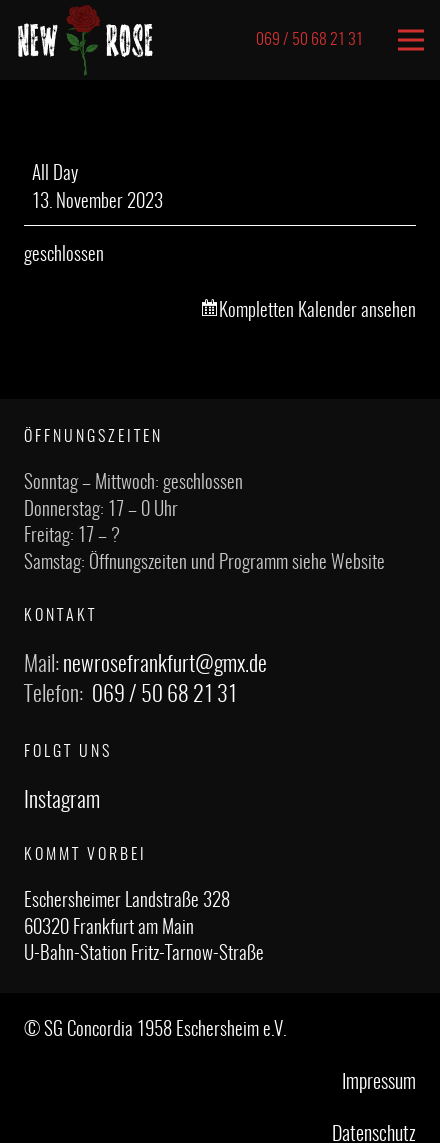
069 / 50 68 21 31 (164, 695)
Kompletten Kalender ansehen (317, 311)
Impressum (379, 1083)
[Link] (85, 40)
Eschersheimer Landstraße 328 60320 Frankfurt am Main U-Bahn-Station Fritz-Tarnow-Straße (144, 928)
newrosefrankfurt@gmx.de (165, 665)
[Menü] (411, 40)
